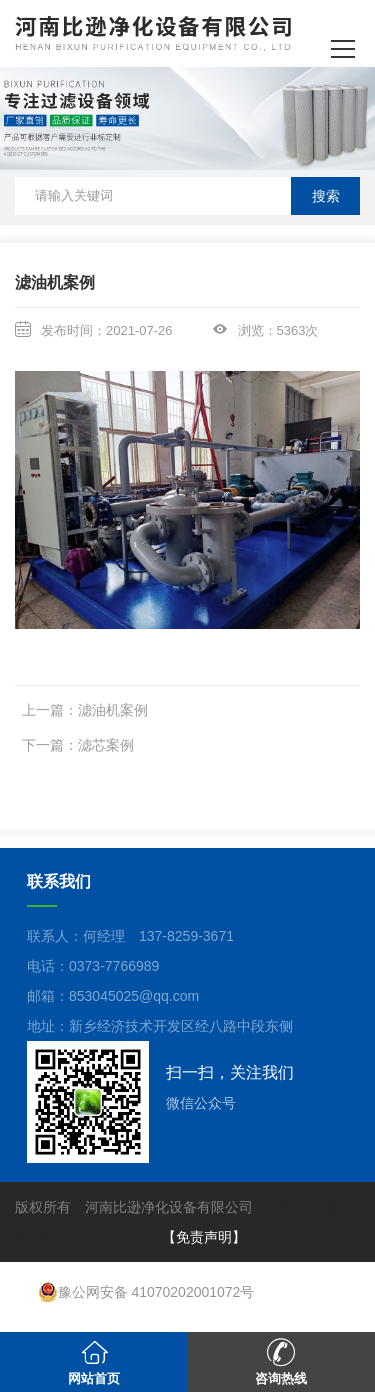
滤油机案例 (113, 710)
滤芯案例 (106, 745)
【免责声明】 (204, 1237)
